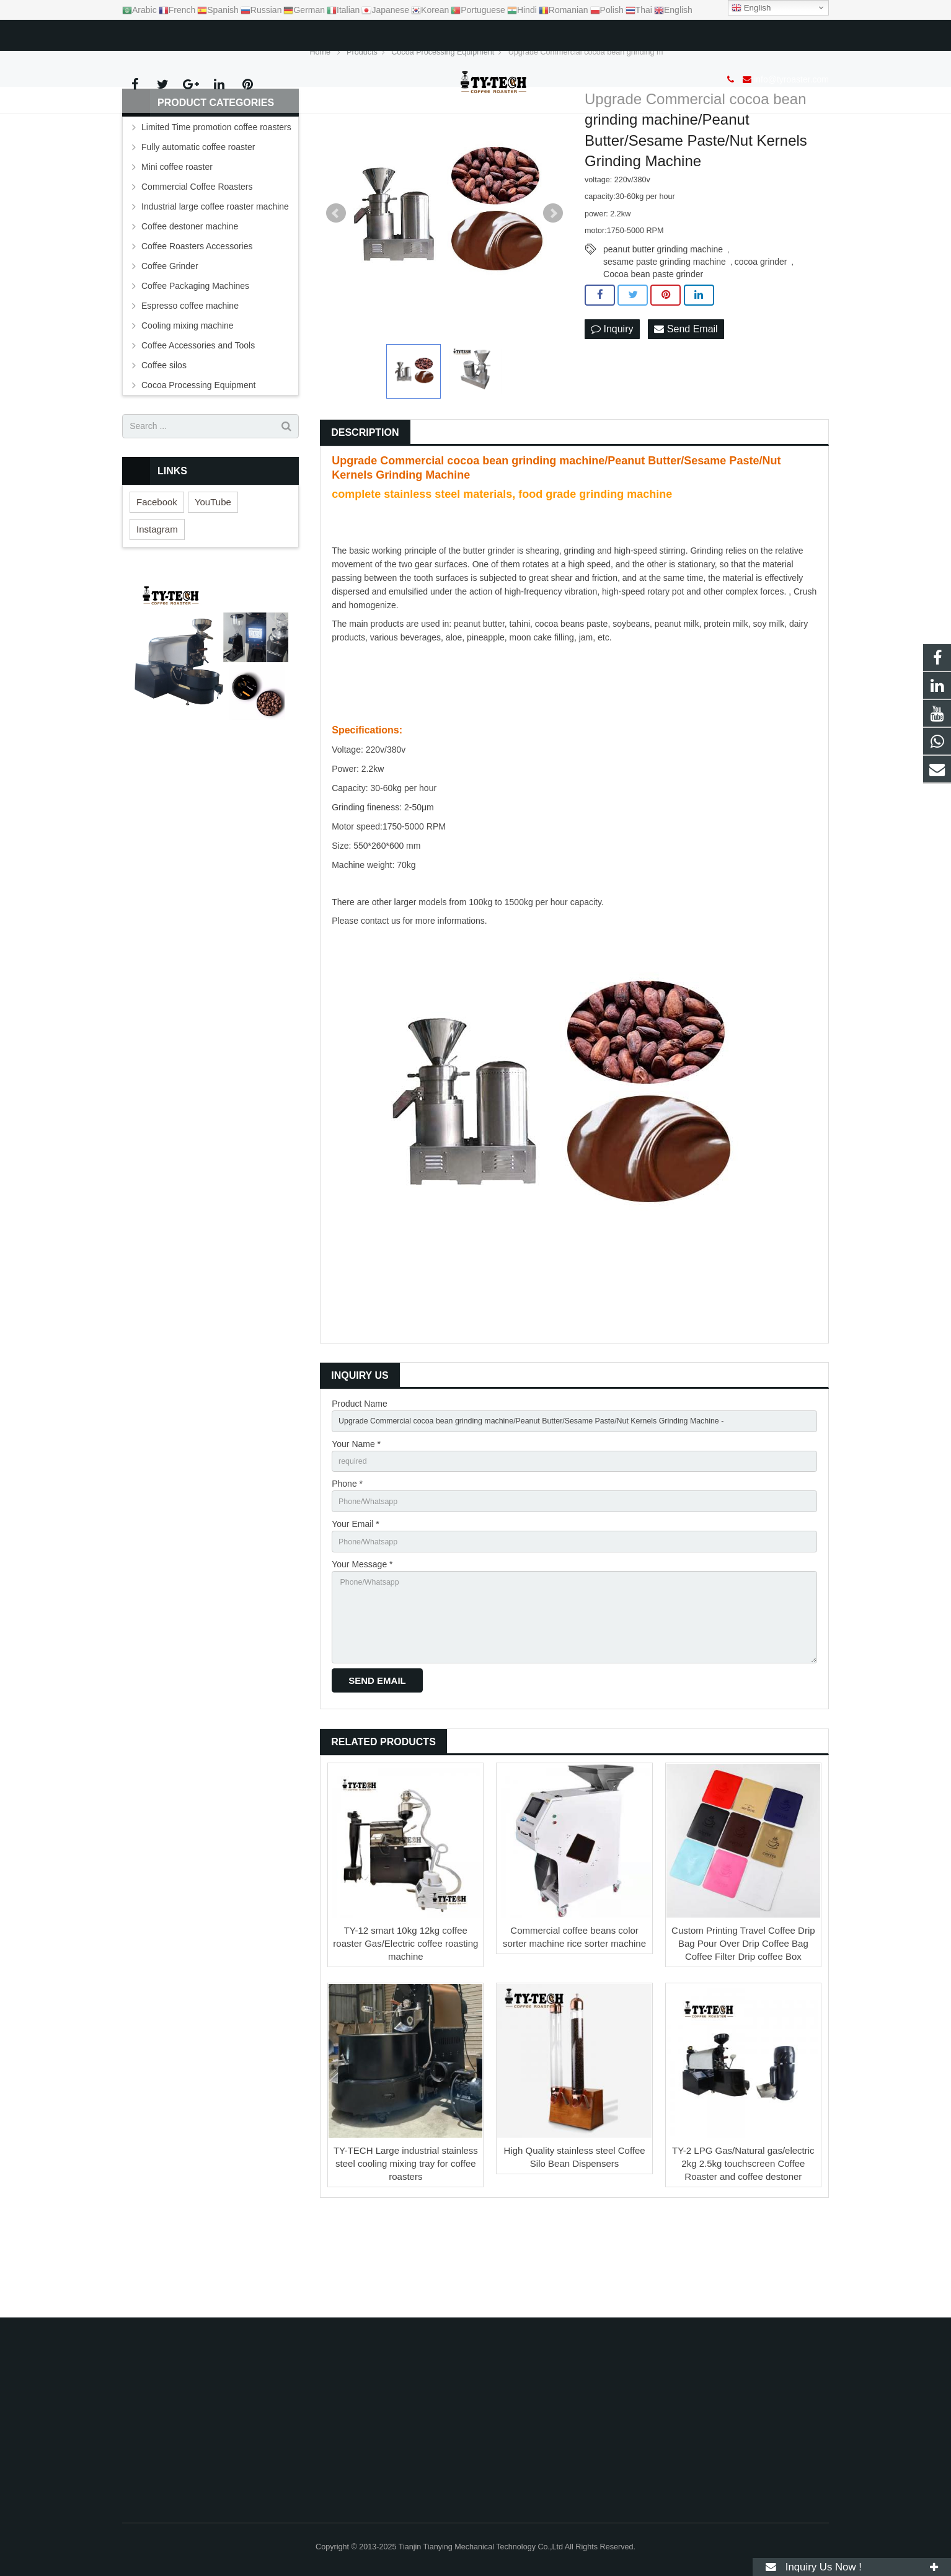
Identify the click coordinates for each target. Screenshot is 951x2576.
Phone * (347, 1564)
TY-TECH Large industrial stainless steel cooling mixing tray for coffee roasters (406, 2261)
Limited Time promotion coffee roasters (216, 201)
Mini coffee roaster (177, 241)
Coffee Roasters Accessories (197, 320)
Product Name (359, 1478)
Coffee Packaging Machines (195, 360)
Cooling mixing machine (187, 400)
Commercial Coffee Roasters (196, 261)
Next (553, 288)
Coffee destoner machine (189, 301)
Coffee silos (164, 440)
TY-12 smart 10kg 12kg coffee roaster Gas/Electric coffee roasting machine (405, 2040)
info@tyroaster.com (186, 33)
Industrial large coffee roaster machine (215, 281)
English (751, 8)
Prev (336, 288)
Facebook (156, 576)
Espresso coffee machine (190, 380)
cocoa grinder (761, 336)
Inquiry (612, 404)
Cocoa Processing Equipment (198, 459)
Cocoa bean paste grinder (653, 348)
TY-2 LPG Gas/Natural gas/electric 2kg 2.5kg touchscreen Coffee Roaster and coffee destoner (743, 2261)
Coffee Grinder (169, 340)
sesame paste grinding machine (664, 336)
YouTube (213, 576)
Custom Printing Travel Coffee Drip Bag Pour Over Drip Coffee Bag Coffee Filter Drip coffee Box (743, 2040)
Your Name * (356, 1521)
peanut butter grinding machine (663, 324)
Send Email (685, 404)
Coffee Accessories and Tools (198, 420)
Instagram (157, 603)
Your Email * (355, 1607)
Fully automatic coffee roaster (198, 221)
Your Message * (362, 1650)
